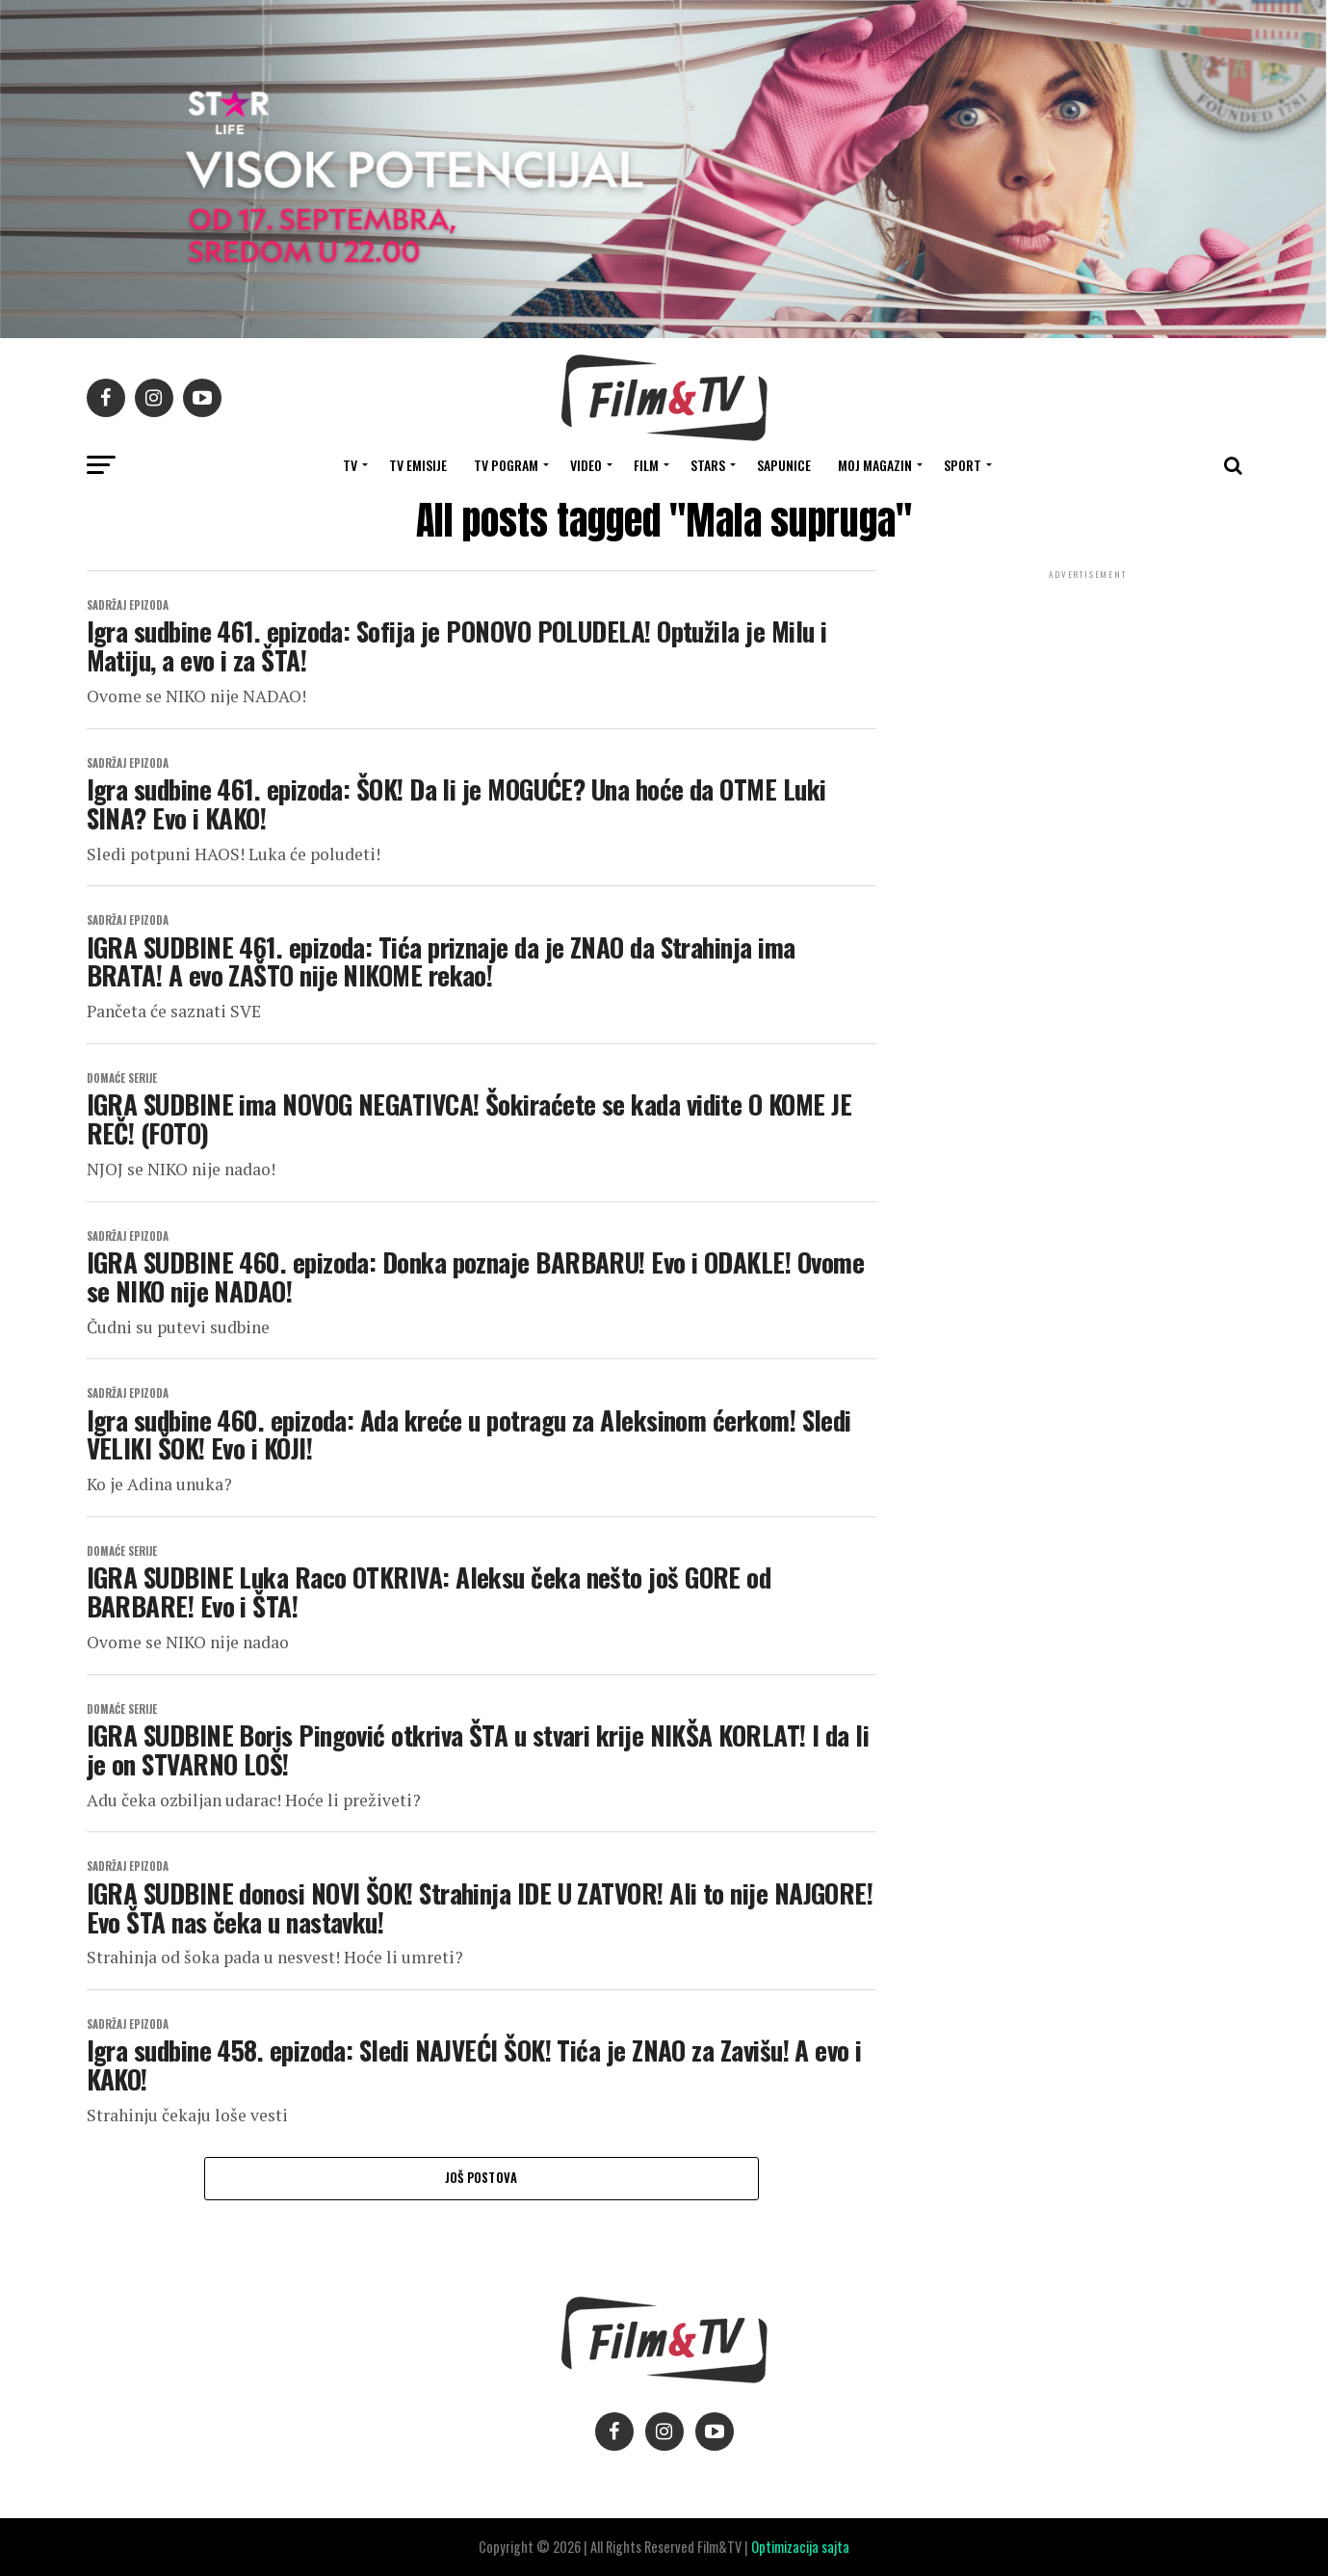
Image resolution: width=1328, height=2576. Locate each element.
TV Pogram (506, 465)
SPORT (962, 465)
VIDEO (586, 465)
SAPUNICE (784, 465)
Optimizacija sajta (800, 2547)
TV (350, 465)
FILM (646, 465)
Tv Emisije (418, 465)
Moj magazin (875, 465)
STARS (707, 465)
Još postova (481, 2178)
